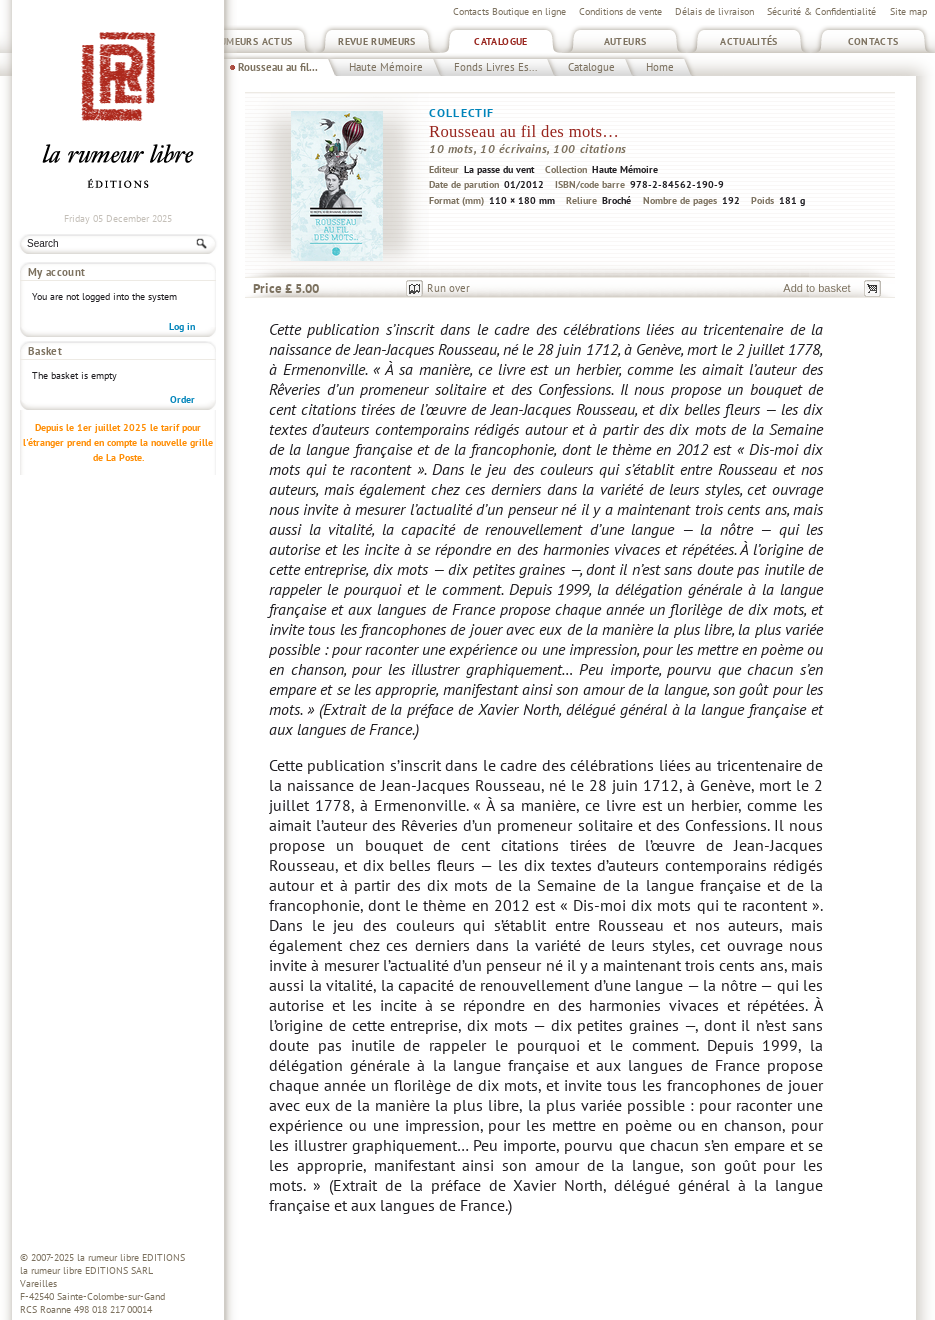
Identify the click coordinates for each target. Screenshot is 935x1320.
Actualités (749, 41)
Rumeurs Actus (253, 41)
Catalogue (500, 41)
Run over (448, 288)
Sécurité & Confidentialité (821, 11)
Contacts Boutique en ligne (509, 11)
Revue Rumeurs (377, 41)
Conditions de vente (620, 11)
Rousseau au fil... (278, 67)
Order (182, 348)
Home (660, 67)
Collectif (461, 112)
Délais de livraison (714, 11)
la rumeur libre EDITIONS (131, 1257)
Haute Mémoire (386, 67)
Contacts (873, 41)
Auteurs (625, 41)
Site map (908, 11)
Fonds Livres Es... (495, 67)
